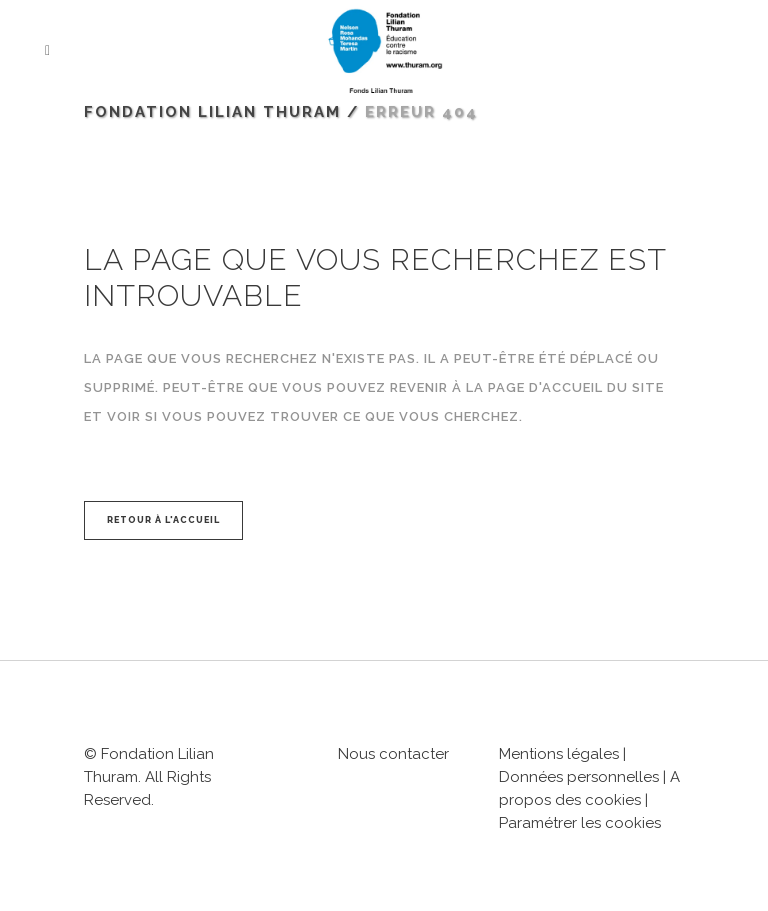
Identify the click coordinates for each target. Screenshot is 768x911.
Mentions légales (559, 754)
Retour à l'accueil (163, 520)
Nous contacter (393, 754)
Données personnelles (579, 777)
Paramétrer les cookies (580, 823)
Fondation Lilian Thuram (212, 112)
